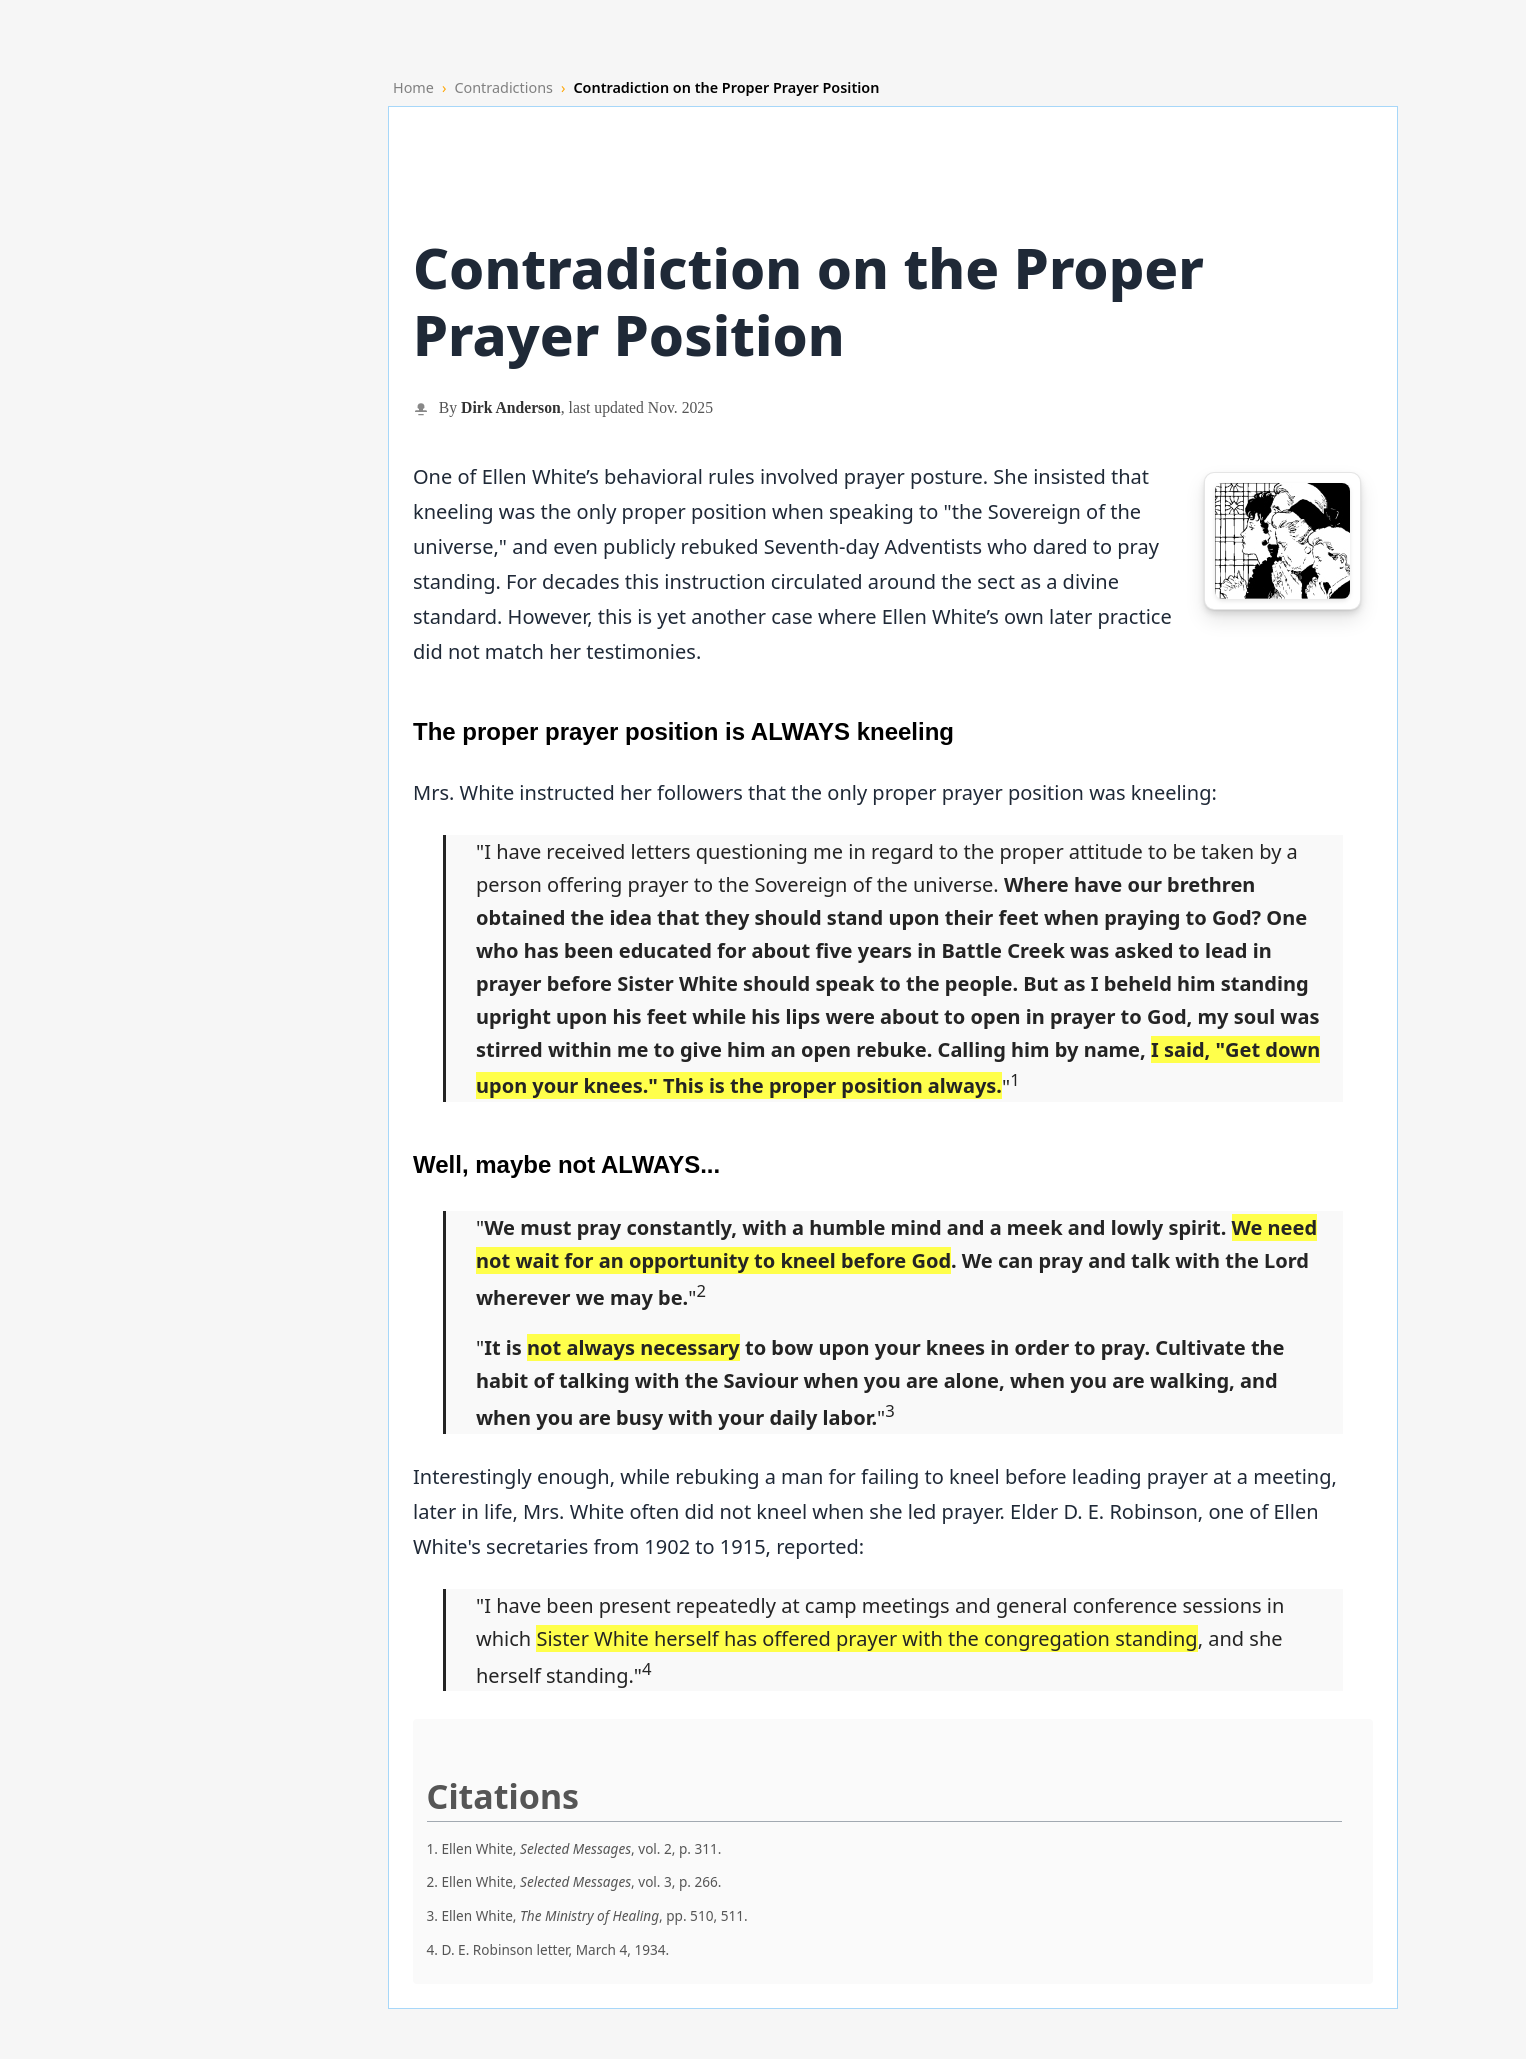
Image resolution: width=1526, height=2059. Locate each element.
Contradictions (503, 87)
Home (413, 87)
